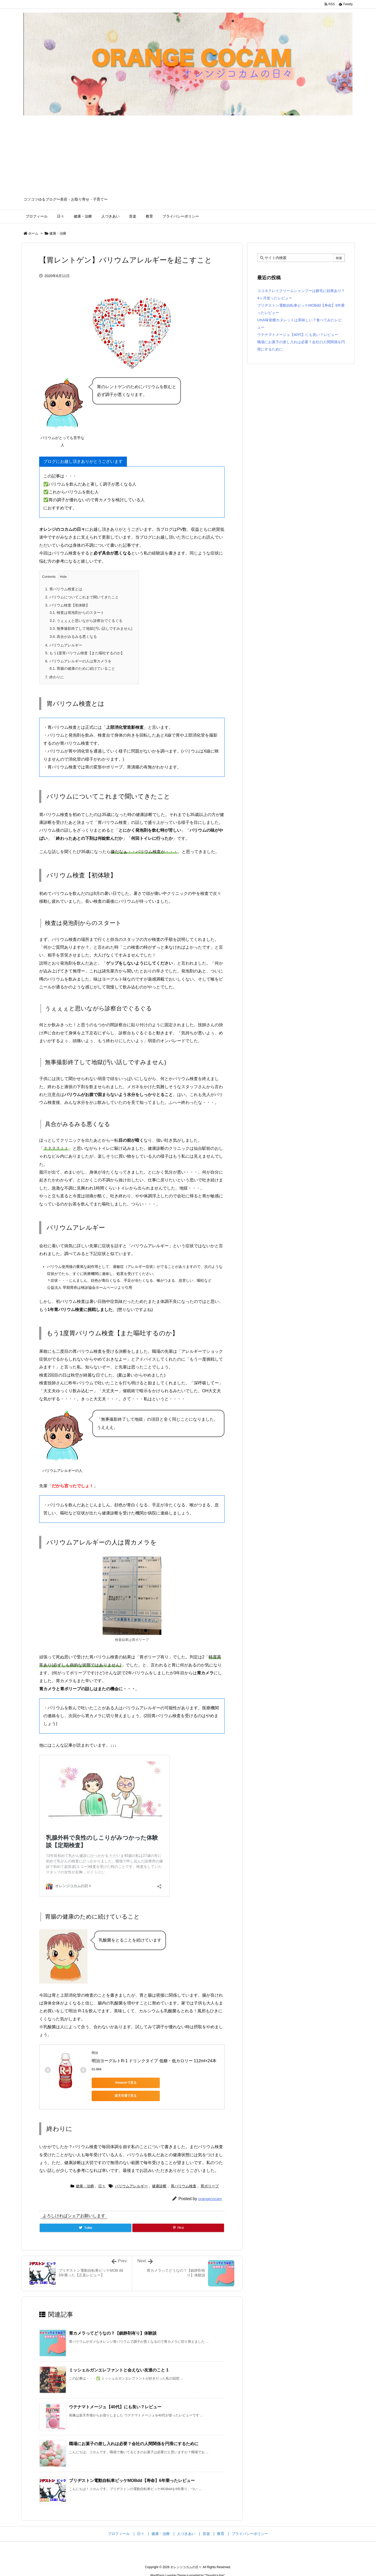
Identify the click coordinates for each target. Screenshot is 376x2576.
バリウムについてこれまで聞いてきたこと (82, 597)
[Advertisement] (188, 157)
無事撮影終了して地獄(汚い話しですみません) (91, 628)
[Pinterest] (178, 2216)
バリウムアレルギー (63, 645)
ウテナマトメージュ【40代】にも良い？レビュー (115, 2395)
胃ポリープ (210, 2174)
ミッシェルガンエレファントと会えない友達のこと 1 (118, 2358)
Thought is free (214, 2563)
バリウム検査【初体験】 (67, 605)
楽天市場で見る (165, 2082)
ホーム (33, 233)
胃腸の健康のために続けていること (82, 668)
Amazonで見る (115, 2082)
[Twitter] (85, 2216)
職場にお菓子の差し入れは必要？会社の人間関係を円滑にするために (133, 2431)
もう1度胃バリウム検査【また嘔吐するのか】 (84, 653)
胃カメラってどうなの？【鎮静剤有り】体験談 (113, 2321)
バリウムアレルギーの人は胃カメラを (78, 661)
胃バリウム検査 (183, 2174)
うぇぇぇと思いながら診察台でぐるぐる (86, 621)
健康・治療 (57, 233)
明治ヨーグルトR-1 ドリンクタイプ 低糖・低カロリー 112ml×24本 (154, 2061)
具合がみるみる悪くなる (73, 636)
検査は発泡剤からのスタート (77, 612)
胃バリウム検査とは (63, 589)
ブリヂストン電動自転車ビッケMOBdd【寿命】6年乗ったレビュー (132, 2468)
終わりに (54, 677)
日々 (101, 2174)
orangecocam (210, 2186)
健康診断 (159, 2174)
